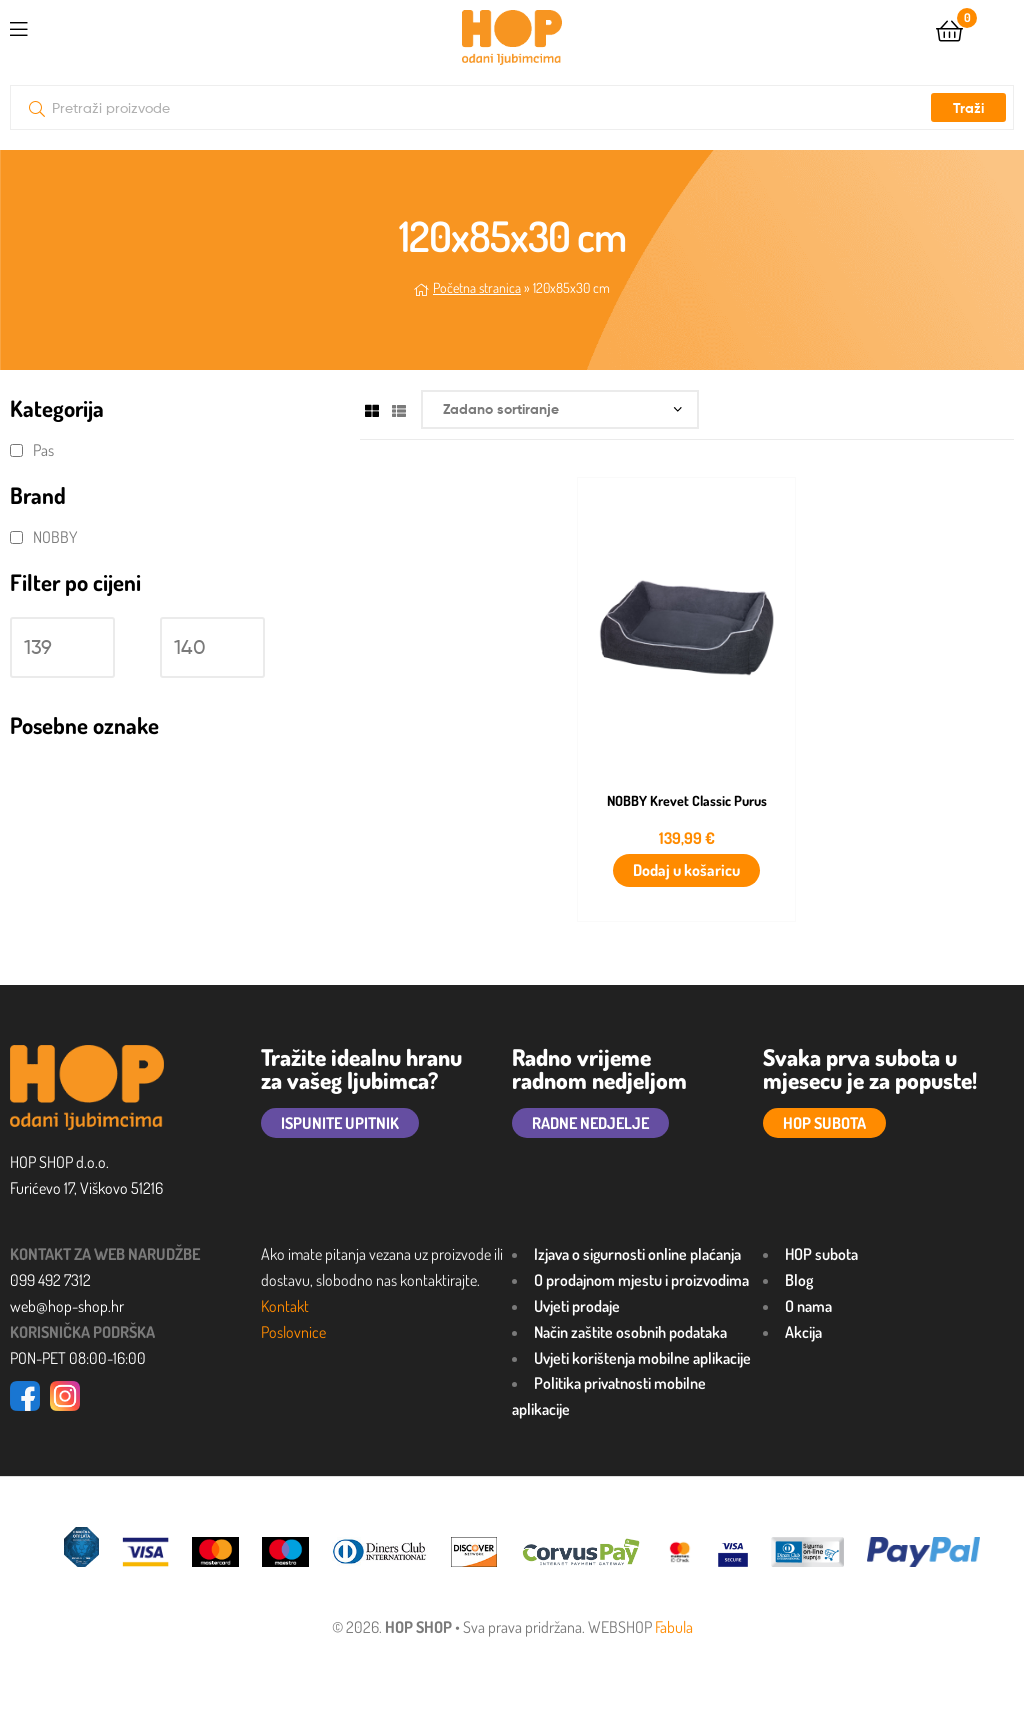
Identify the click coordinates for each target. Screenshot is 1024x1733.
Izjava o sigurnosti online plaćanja (637, 1254)
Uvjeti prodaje (577, 1306)
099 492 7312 (50, 1280)
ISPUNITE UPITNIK (340, 1123)
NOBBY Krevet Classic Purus (687, 801)
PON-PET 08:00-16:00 (78, 1358)
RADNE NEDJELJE (590, 1123)
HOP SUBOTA (824, 1123)
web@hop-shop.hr (67, 1306)
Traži (968, 108)
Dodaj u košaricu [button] (686, 870)
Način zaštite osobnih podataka (630, 1332)
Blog (799, 1280)
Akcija (803, 1332)
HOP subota (821, 1254)
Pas (43, 450)
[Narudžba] (560, 409)
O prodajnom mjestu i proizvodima (641, 1280)
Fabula (674, 1627)
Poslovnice (293, 1332)
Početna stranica (477, 287)
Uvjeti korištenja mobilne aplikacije (642, 1358)
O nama (808, 1306)
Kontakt (285, 1306)
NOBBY (55, 537)
